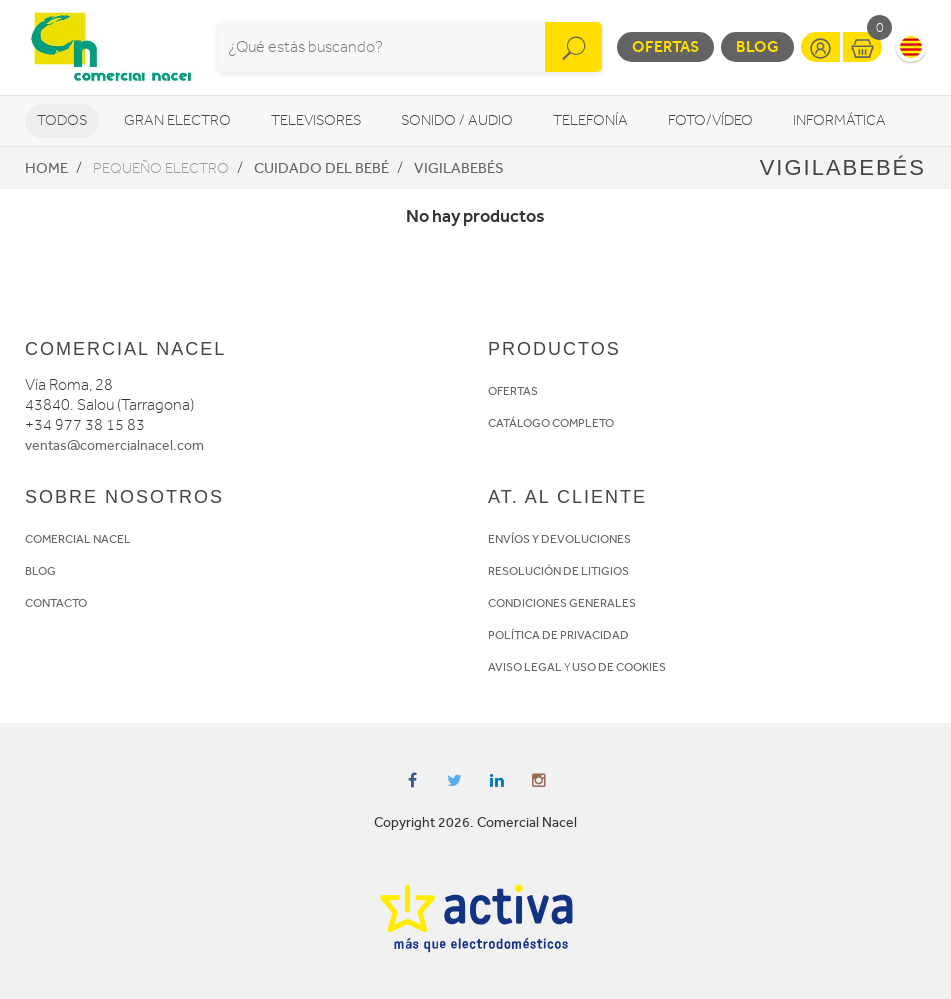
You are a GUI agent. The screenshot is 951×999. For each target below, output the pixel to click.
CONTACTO (56, 603)
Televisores (316, 120)
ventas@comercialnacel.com (114, 445)
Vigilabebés (459, 168)
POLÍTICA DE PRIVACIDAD (558, 635)
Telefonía (590, 120)
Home (46, 168)
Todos (62, 120)
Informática (839, 120)
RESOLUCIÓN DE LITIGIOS (558, 571)
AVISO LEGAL (525, 667)
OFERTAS (513, 391)
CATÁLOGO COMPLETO (551, 423)
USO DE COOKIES (619, 667)
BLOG (40, 571)
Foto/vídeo (710, 120)
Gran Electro (177, 120)
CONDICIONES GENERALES (562, 603)
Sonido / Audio (457, 120)
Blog (757, 46)
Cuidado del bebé (321, 168)
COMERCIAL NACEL (78, 539)
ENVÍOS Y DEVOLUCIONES (559, 539)
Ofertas (665, 46)
